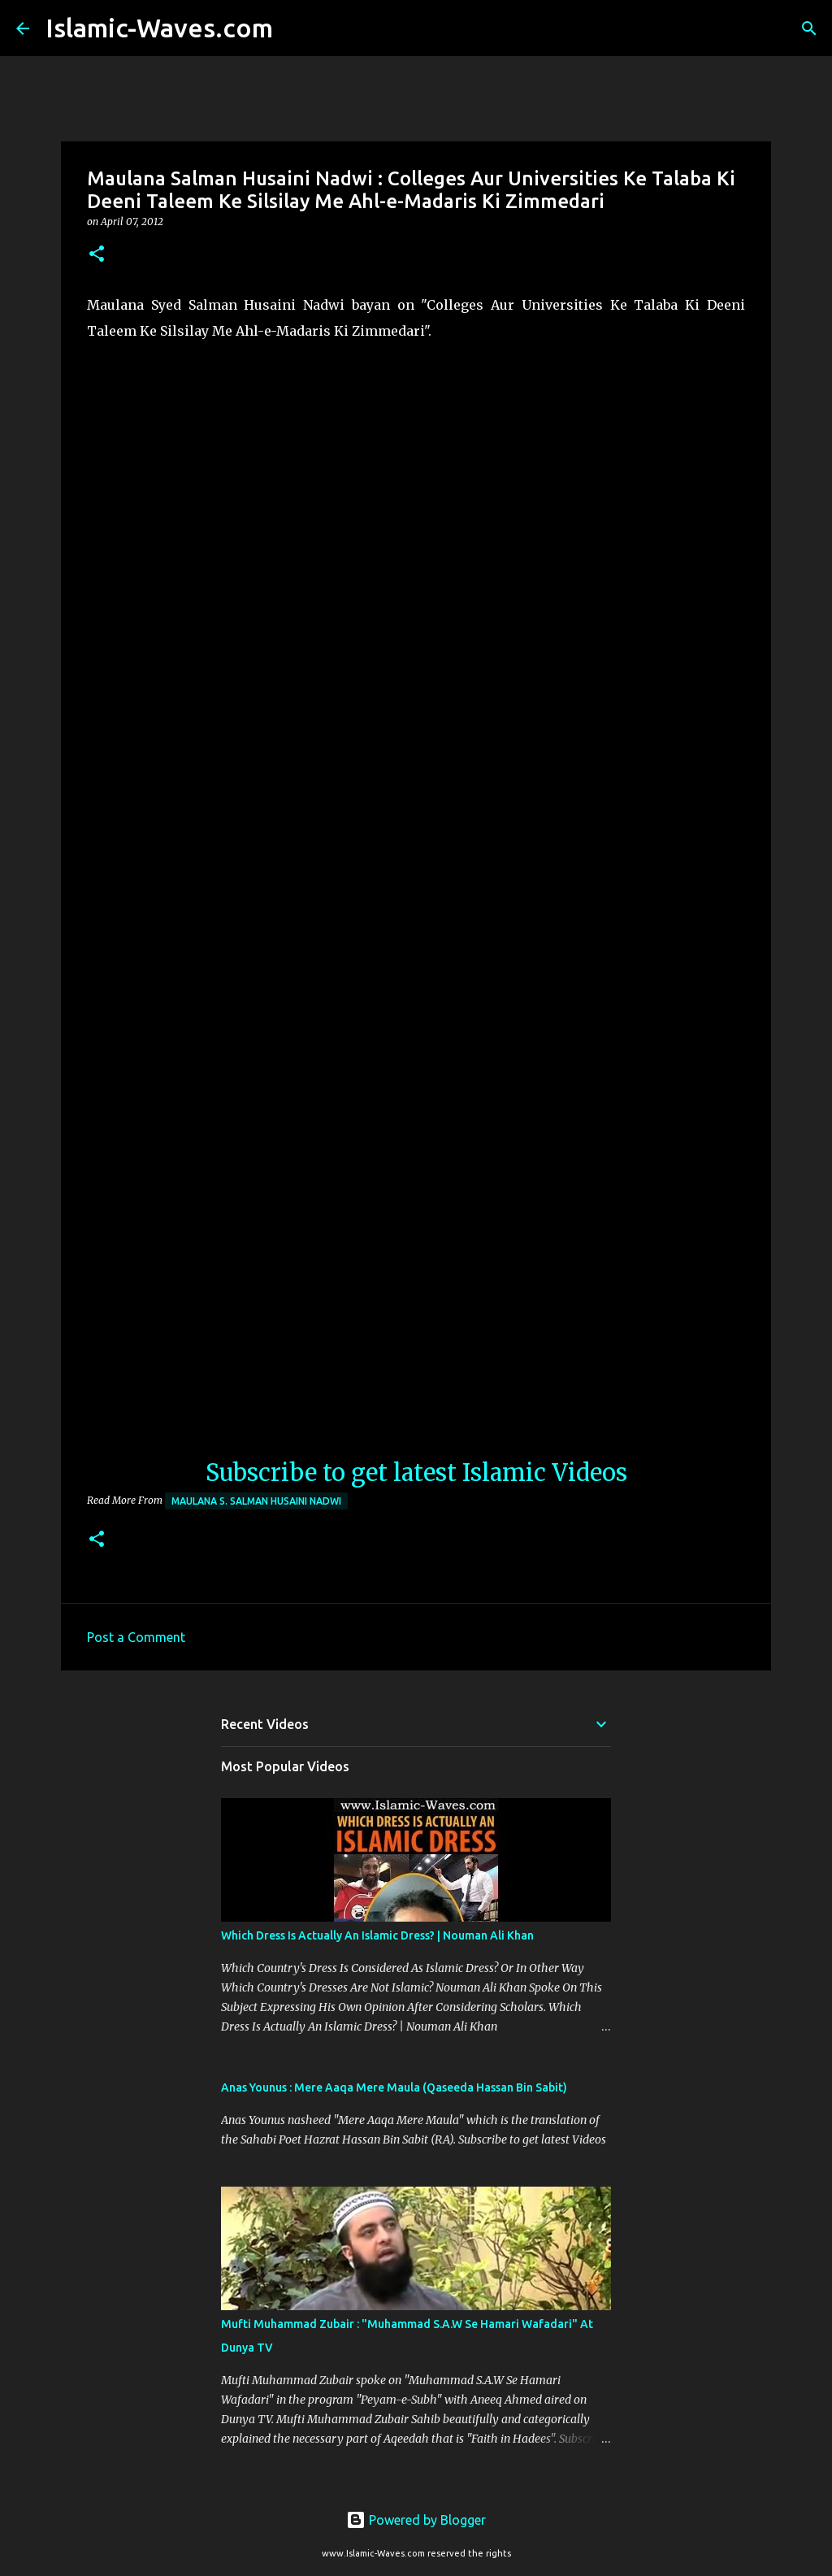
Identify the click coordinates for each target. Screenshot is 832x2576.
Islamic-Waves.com (159, 27)
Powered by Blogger (416, 2520)
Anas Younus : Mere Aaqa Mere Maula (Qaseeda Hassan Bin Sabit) (394, 2087)
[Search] (296, 28)
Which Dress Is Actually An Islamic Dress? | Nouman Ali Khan (377, 1935)
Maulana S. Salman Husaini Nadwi (256, 1501)
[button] (96, 255)
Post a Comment (136, 1637)
